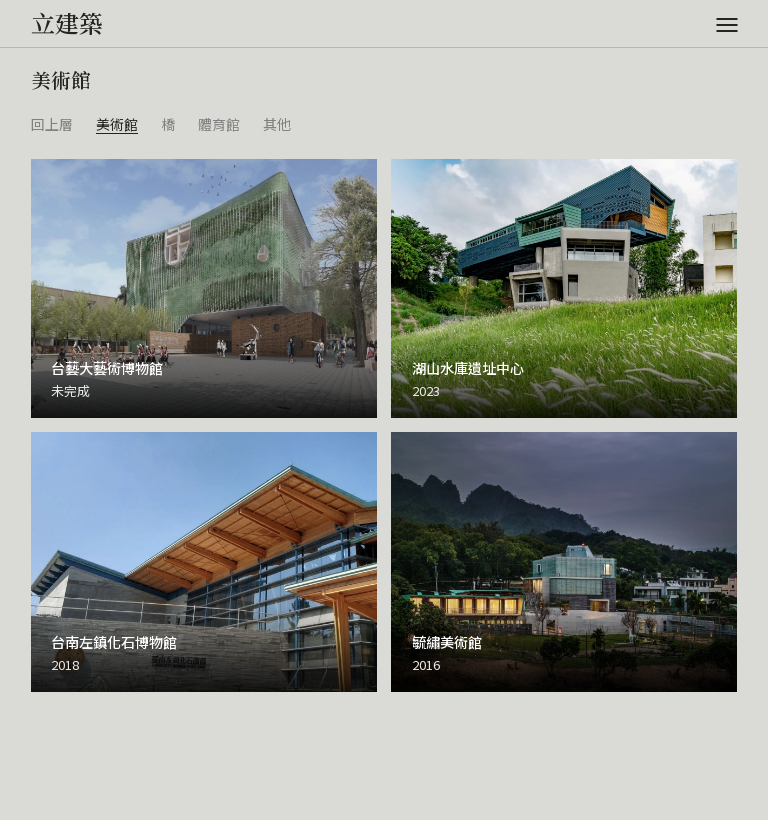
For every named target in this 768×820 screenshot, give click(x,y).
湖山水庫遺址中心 (468, 367)
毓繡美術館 (447, 641)
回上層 (52, 124)
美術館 (117, 124)
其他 (277, 124)
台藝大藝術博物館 (107, 367)
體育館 (219, 124)
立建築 (67, 23)
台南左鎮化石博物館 (114, 641)
